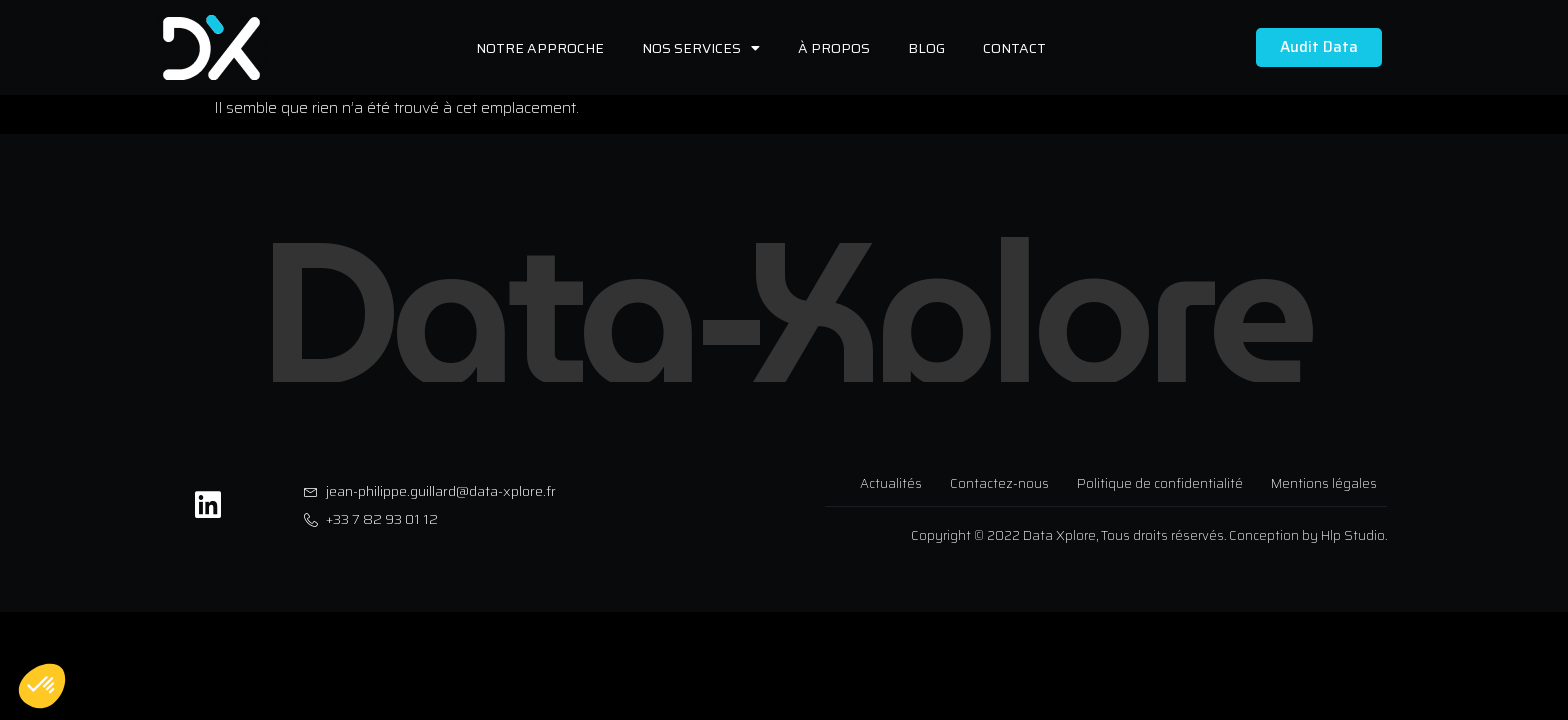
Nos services (701, 48)
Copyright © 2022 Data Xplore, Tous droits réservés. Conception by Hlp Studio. (1149, 535)
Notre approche (540, 48)
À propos (834, 48)
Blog (926, 48)
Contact (1014, 48)
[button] (42, 686)
